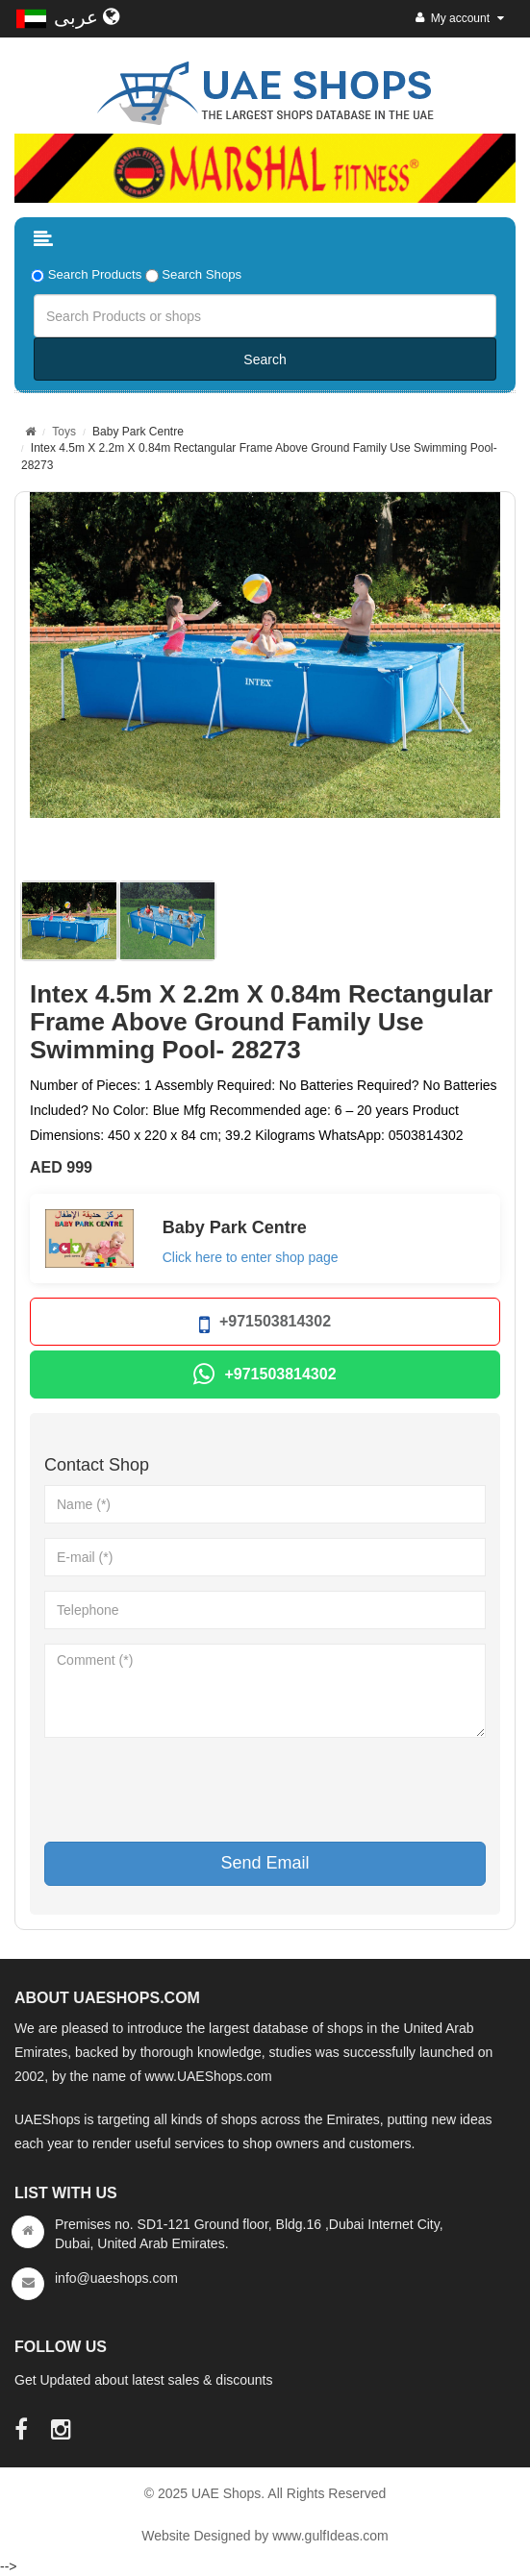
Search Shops (201, 274)
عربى (87, 17)
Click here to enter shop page (251, 1257)
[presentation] (190, 1789)
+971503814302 (265, 1325)
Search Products (95, 274)
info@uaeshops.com (116, 2278)
